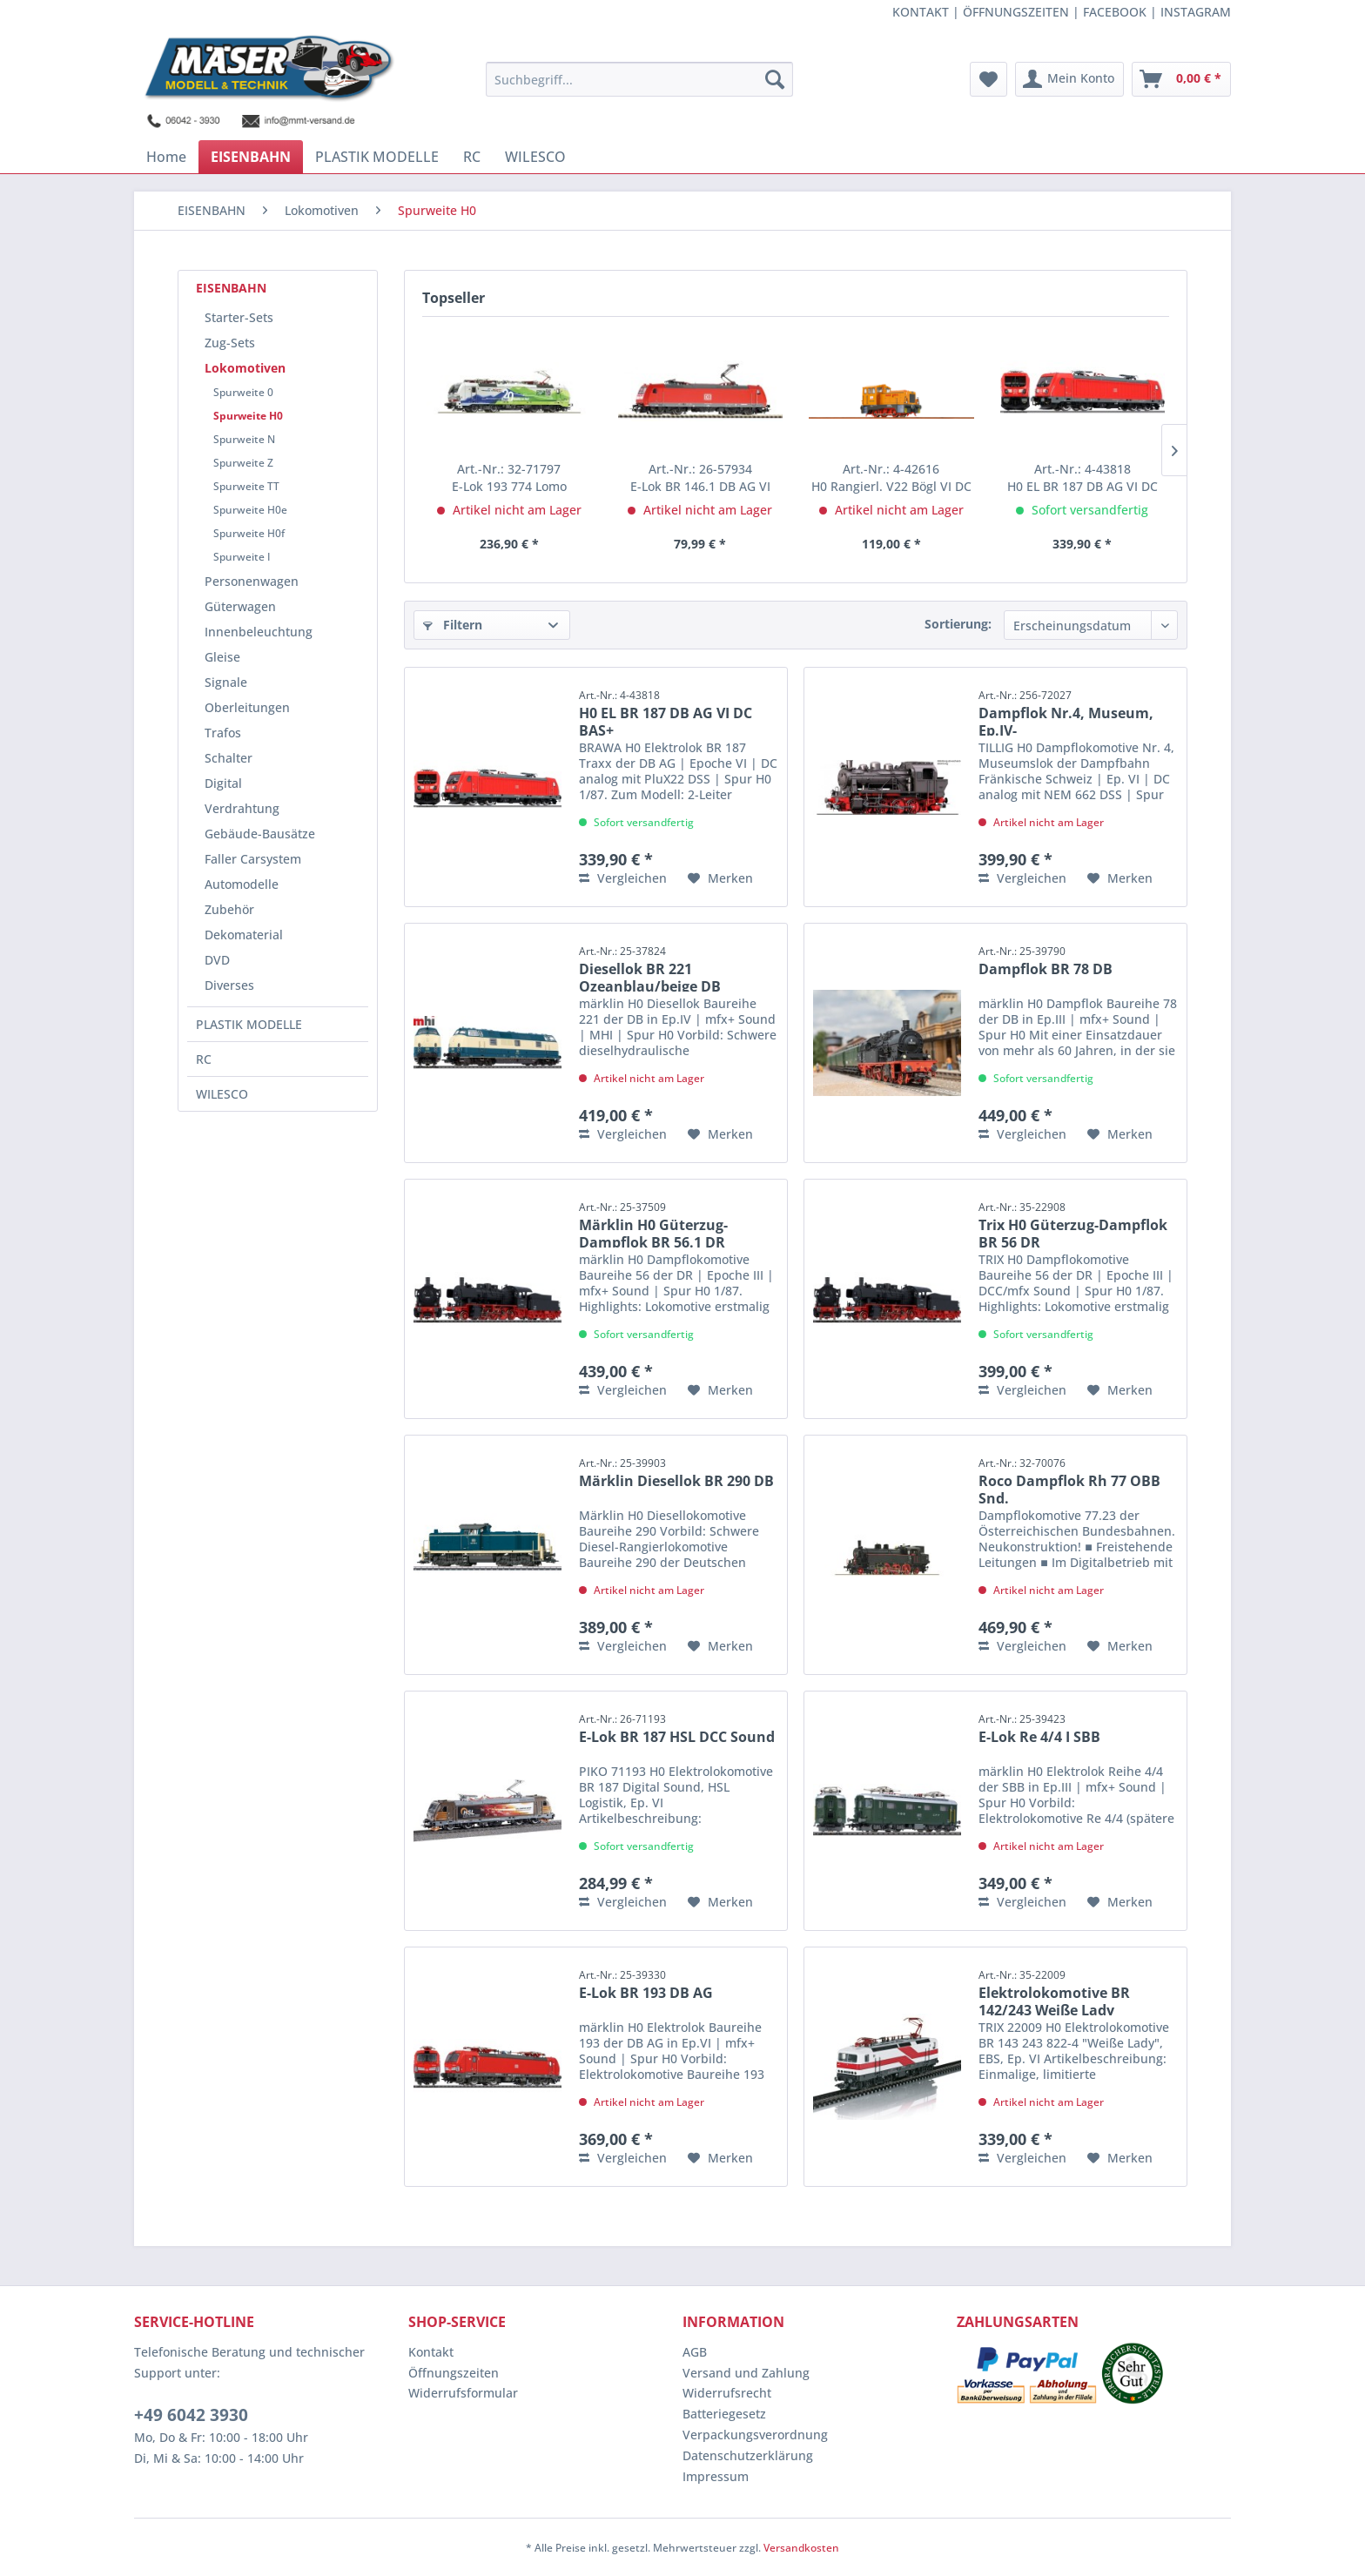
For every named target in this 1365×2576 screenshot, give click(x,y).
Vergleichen (623, 878)
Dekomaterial (244, 934)
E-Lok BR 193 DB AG (646, 1984)
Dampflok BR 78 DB (1045, 961)
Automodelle (242, 884)
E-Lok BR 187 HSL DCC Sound (677, 1729)
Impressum (715, 2476)
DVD (217, 960)
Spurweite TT (246, 486)
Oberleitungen (247, 707)
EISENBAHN (231, 287)
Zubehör (229, 909)
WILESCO (222, 1094)
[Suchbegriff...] (639, 79)
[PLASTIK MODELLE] (377, 156)
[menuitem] (639, 79)
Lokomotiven (245, 368)
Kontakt (431, 2352)
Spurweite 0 (243, 392)
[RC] (472, 156)
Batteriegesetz (724, 2413)
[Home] (166, 156)
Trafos (223, 732)
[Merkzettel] (988, 79)
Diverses (229, 985)
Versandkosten (801, 2547)
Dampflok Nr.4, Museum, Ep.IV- (1065, 712)
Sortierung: (958, 623)
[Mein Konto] (1069, 79)
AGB (694, 2352)
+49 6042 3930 (191, 2415)
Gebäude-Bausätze (260, 833)
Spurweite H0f (249, 533)
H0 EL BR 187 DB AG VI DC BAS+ (1082, 478)
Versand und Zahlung (746, 2372)
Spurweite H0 (248, 415)
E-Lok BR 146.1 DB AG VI (700, 477)
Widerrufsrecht (726, 2392)
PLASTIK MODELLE (249, 1024)
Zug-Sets (230, 342)
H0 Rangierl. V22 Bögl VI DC (891, 477)
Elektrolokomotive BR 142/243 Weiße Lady (1054, 1991)
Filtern (452, 624)
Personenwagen (252, 581)
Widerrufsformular (463, 2392)
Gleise (222, 657)
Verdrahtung (242, 808)
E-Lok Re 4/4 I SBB (1039, 1729)
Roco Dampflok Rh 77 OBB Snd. (1069, 1479)
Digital (223, 783)
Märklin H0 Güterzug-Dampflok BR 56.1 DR (653, 1224)
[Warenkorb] (1181, 79)
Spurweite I (242, 556)
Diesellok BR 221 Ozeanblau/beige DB (650, 968)
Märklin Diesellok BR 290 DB (676, 1473)
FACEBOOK (1114, 11)
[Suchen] (774, 79)
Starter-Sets (239, 317)
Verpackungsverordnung (755, 2434)
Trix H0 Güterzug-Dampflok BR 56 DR (1072, 1224)
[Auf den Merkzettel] (720, 878)
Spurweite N (244, 439)
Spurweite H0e (250, 509)
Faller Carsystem (253, 859)
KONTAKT (920, 11)
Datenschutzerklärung (747, 2455)
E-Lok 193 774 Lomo (509, 477)
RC (204, 1059)
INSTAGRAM (1195, 11)
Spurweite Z (243, 462)
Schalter (228, 758)
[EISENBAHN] (250, 156)
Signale (226, 682)
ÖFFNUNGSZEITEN (1016, 11)
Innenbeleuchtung (259, 631)
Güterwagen (240, 606)
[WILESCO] (535, 156)
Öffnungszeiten (453, 2372)
